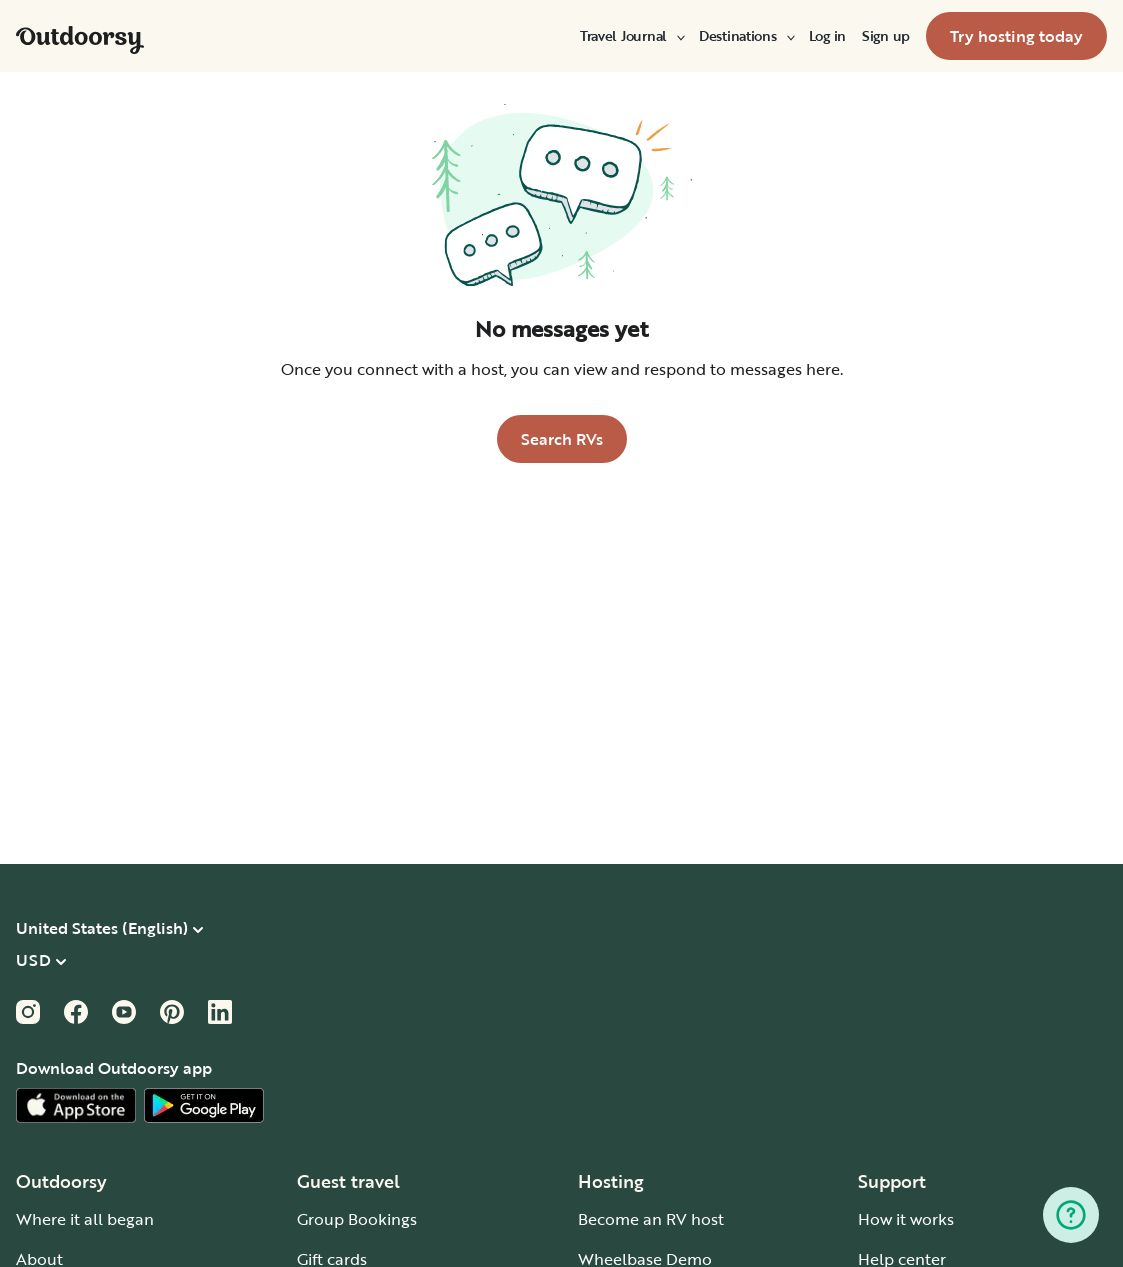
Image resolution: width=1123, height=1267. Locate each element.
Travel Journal (631, 36)
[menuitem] (631, 36)
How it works (906, 1219)
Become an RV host (651, 1219)
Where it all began (85, 1219)
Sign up (886, 36)
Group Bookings (357, 1219)
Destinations (746, 36)
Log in (827, 36)
